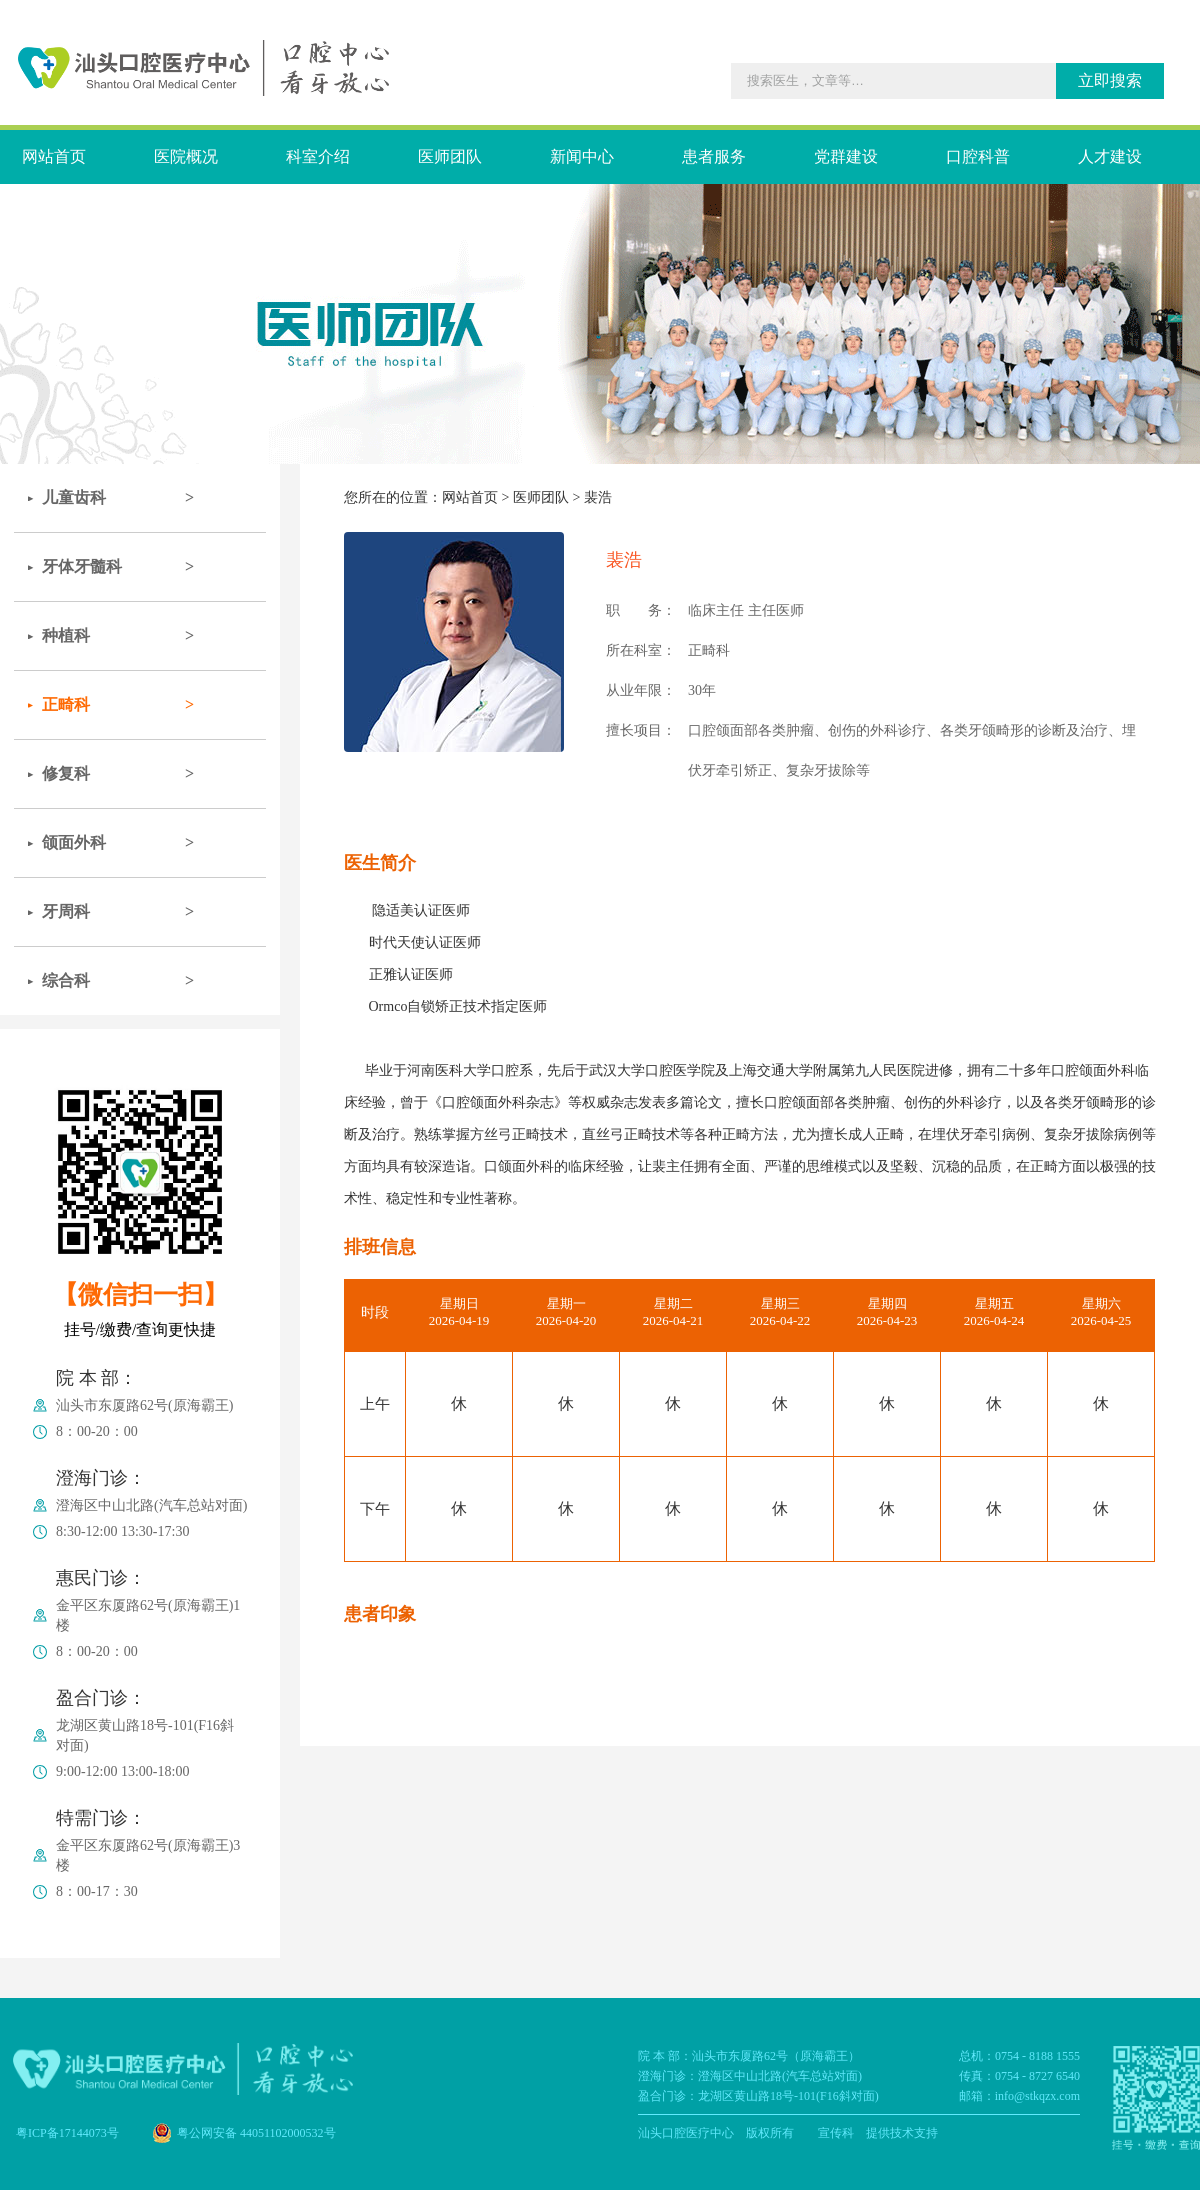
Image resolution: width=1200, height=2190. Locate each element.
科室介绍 (318, 156)
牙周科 (66, 911)
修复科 (66, 773)
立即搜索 (1110, 80)
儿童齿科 (74, 497)
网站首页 (54, 156)
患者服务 (714, 156)
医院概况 (186, 156)
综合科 (66, 980)
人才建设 (1110, 156)
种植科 (66, 635)
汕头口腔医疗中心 (686, 2133)
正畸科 (66, 704)
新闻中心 (582, 156)
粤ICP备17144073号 (67, 2133)
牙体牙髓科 (82, 566)
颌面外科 (74, 842)
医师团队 (450, 156)
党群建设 (846, 156)
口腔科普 (978, 156)
